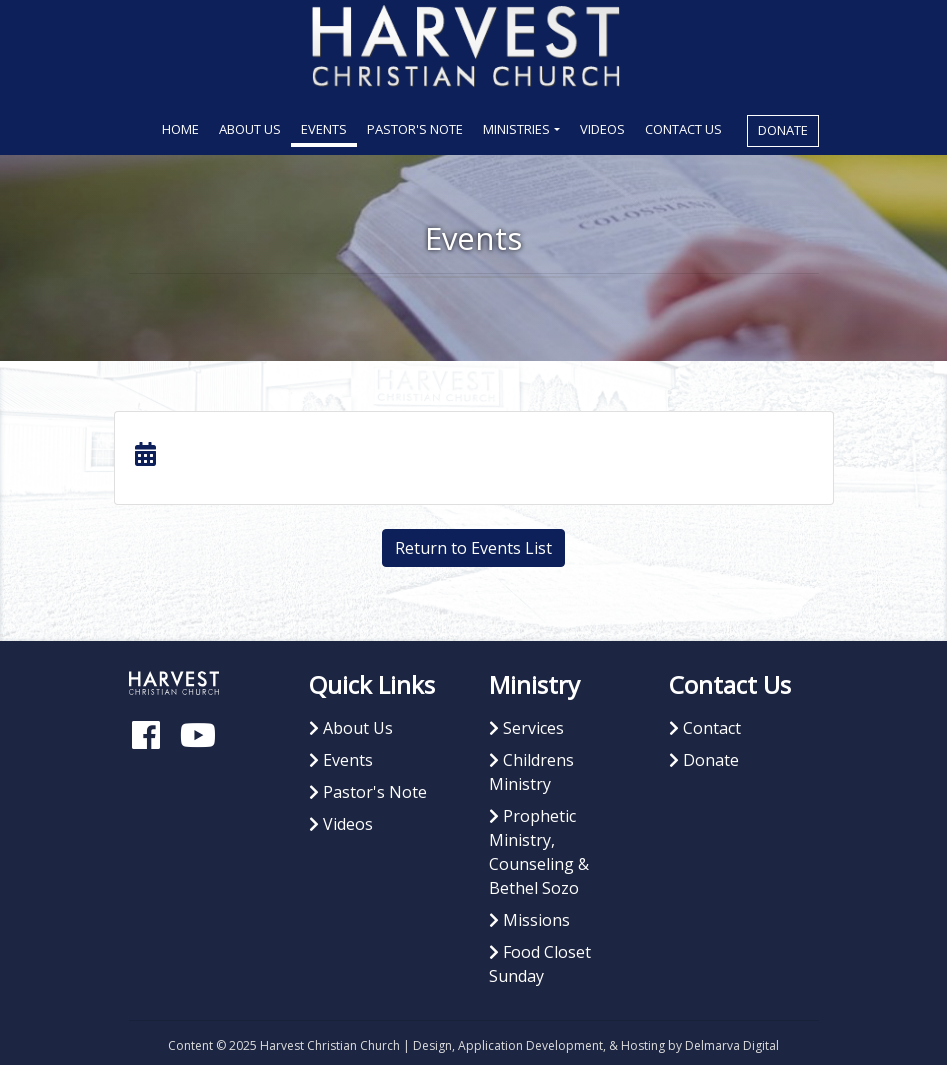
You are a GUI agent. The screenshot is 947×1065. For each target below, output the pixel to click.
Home (185, 128)
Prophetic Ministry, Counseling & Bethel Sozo (539, 852)
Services (526, 728)
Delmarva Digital (732, 1045)
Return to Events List (473, 548)
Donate (783, 130)
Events (324, 129)
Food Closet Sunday (540, 964)
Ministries (516, 129)
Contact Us (683, 129)
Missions (529, 920)
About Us (250, 129)
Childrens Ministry (531, 772)
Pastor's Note (415, 129)
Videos (602, 129)
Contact (705, 728)
